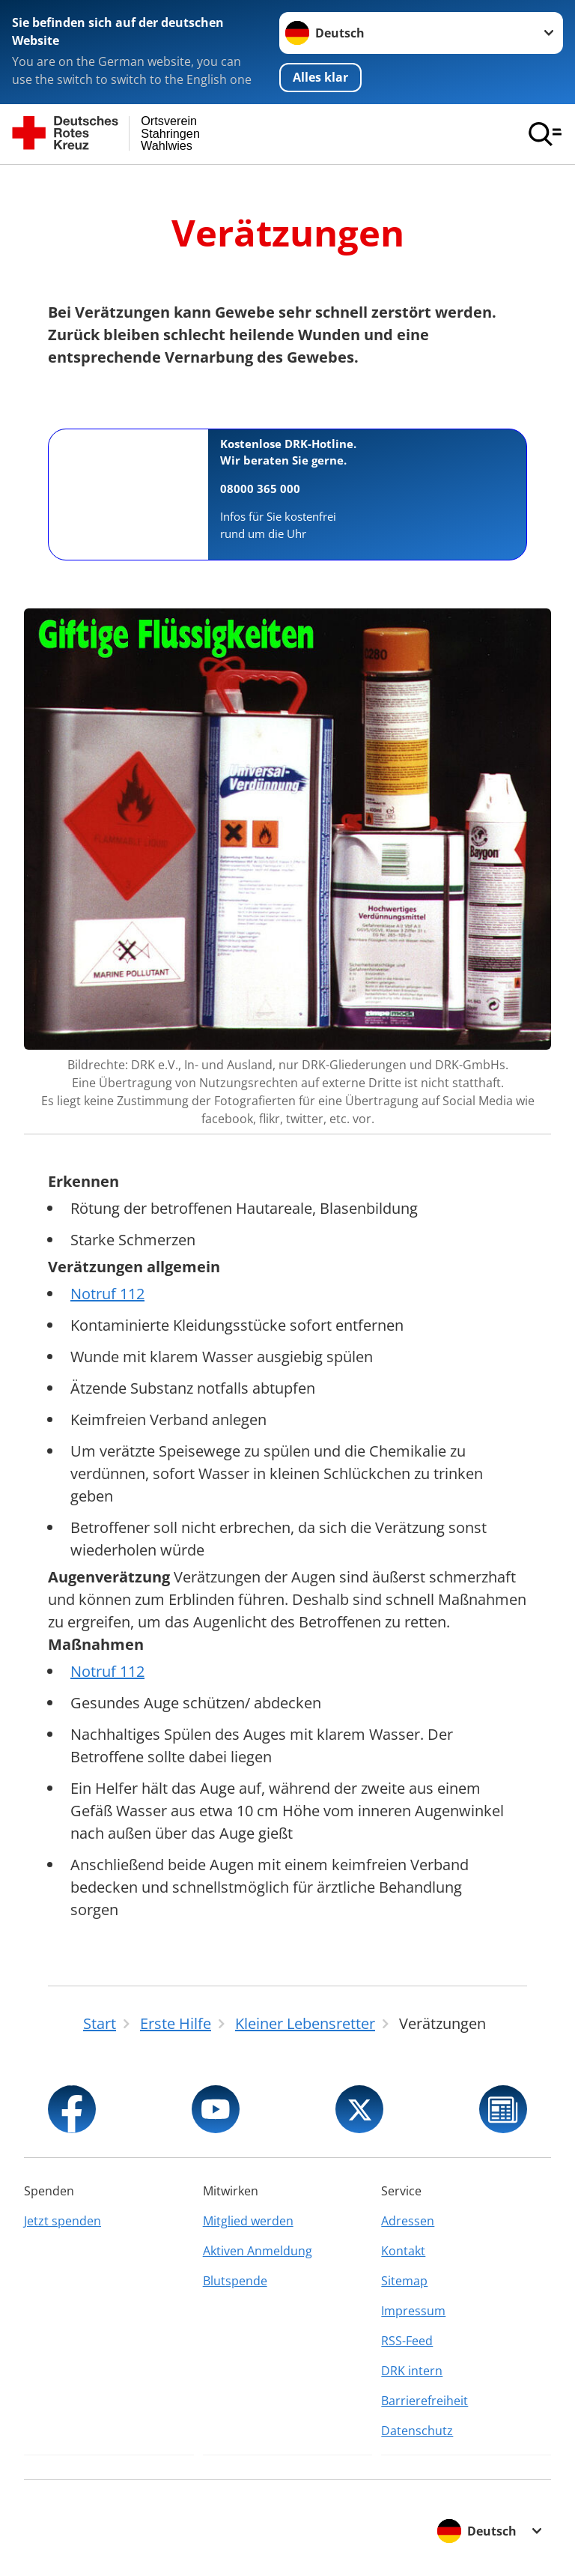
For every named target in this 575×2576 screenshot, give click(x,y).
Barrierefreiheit (424, 2400)
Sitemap (404, 2281)
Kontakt (403, 2251)
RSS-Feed (407, 2340)
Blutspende (235, 2281)
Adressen (407, 2221)
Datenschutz (417, 2430)
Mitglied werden (248, 2221)
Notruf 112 (107, 1294)
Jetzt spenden (62, 2221)
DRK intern (411, 2370)
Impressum (413, 2311)
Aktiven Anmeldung (257, 2251)
